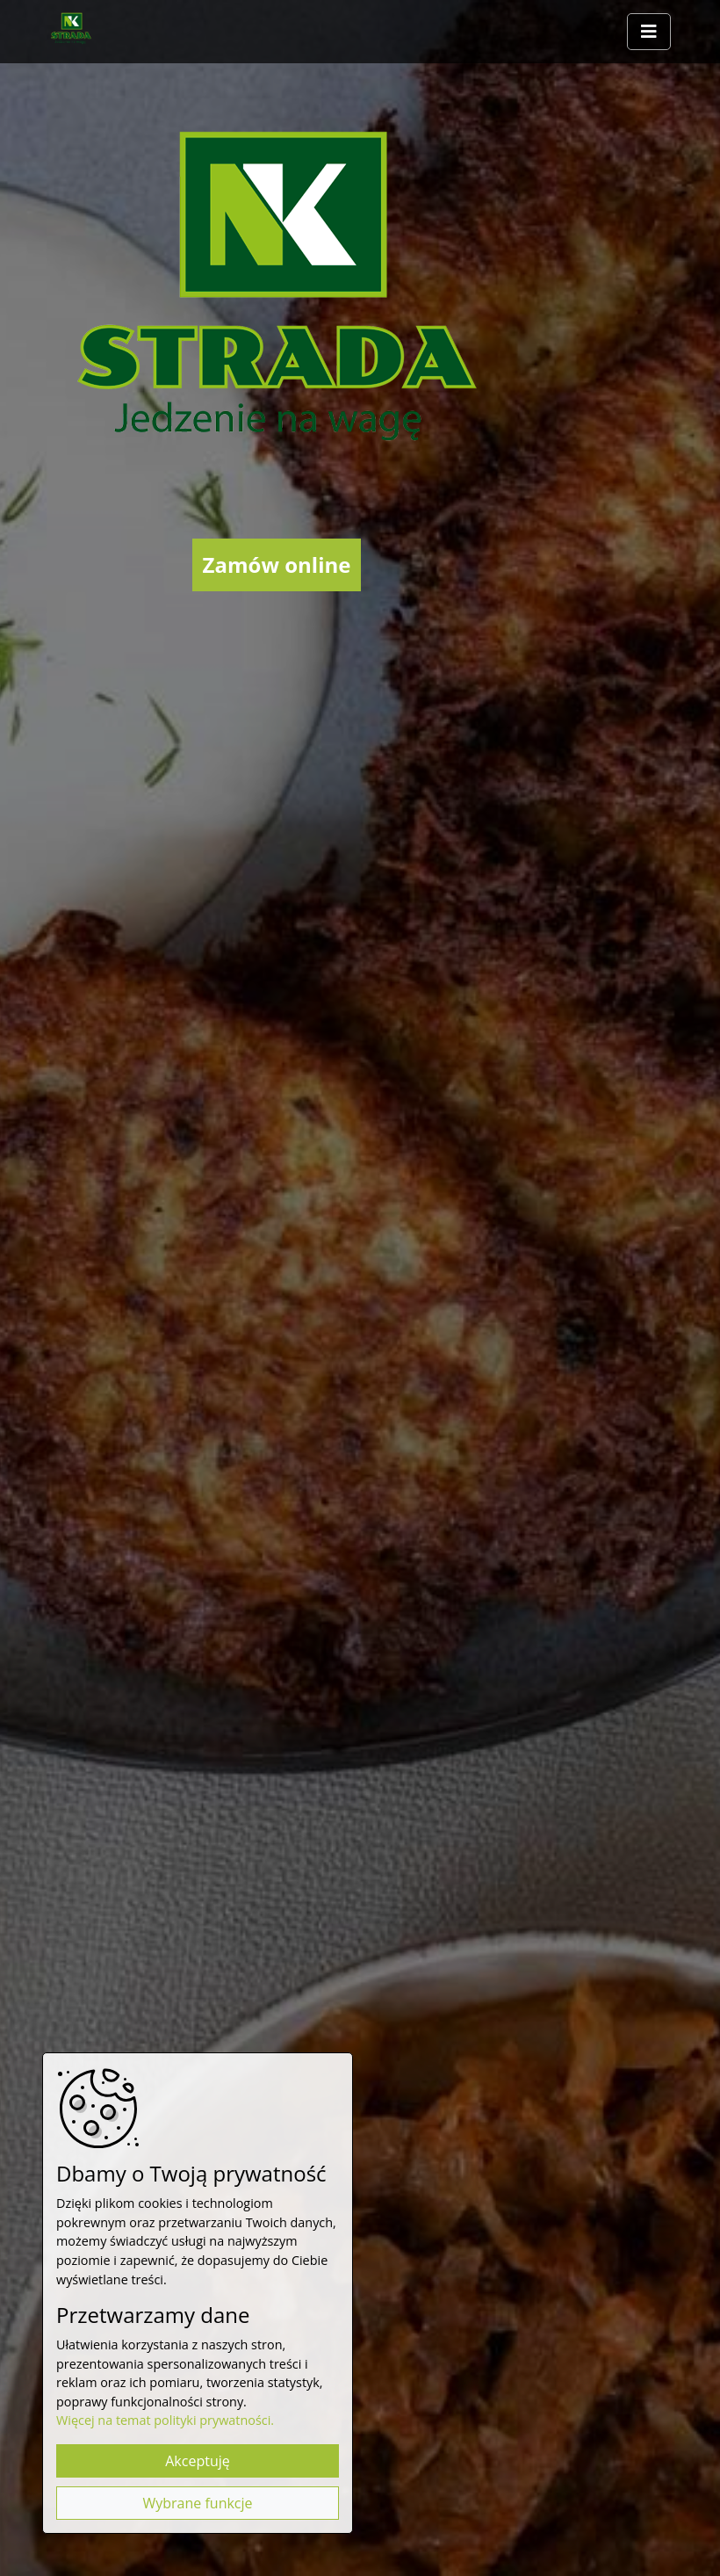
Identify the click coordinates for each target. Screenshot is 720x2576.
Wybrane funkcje (197, 2503)
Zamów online (277, 564)
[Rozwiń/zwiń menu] (649, 31)
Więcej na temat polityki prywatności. (165, 2420)
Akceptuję (197, 2461)
